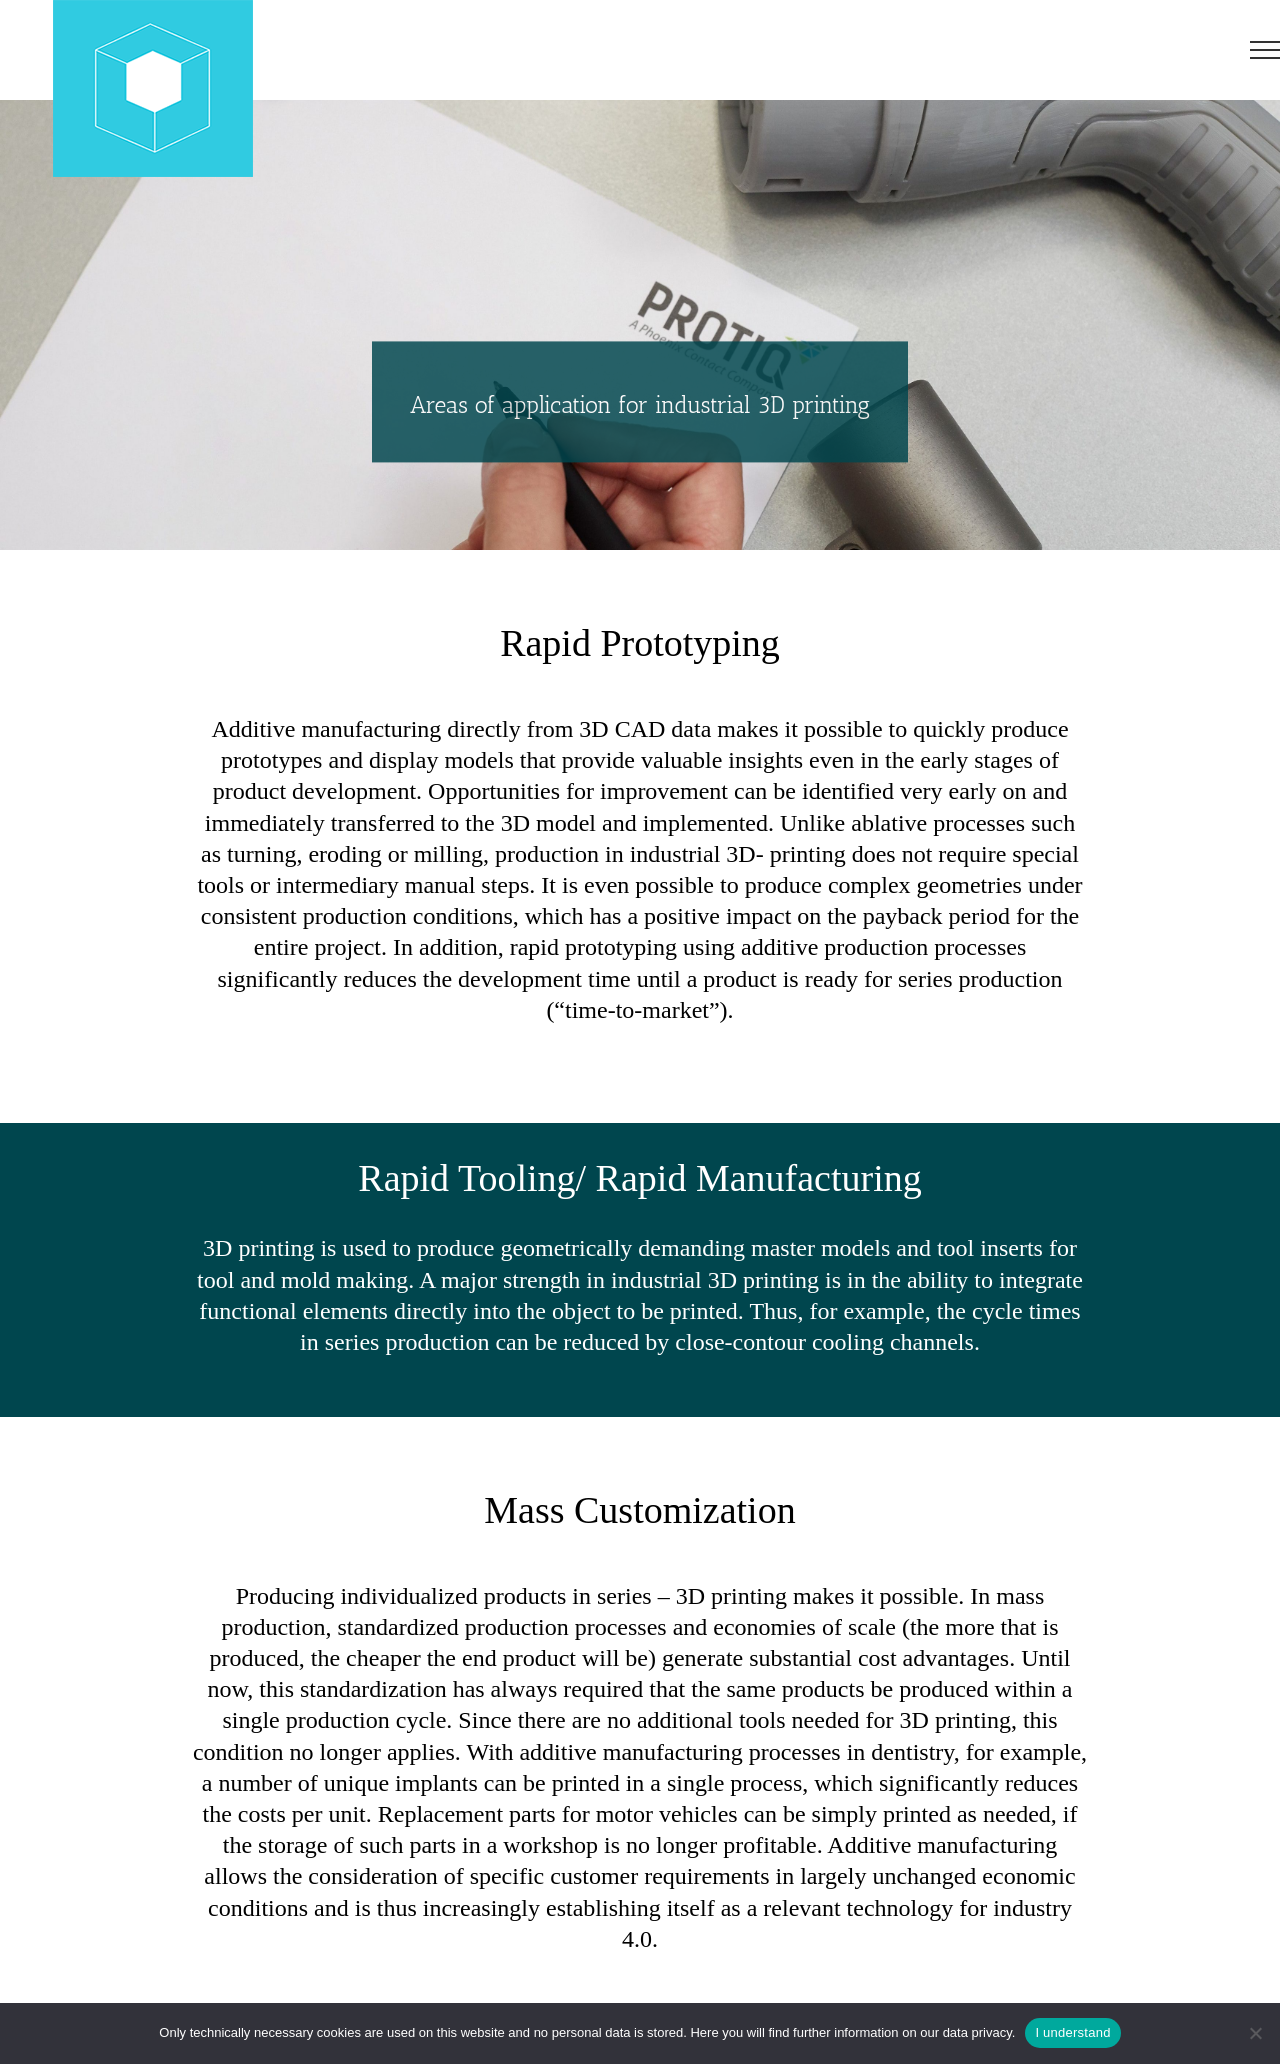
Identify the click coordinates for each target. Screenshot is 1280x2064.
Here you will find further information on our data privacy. (852, 2032)
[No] (1255, 2033)
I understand (1072, 2032)
